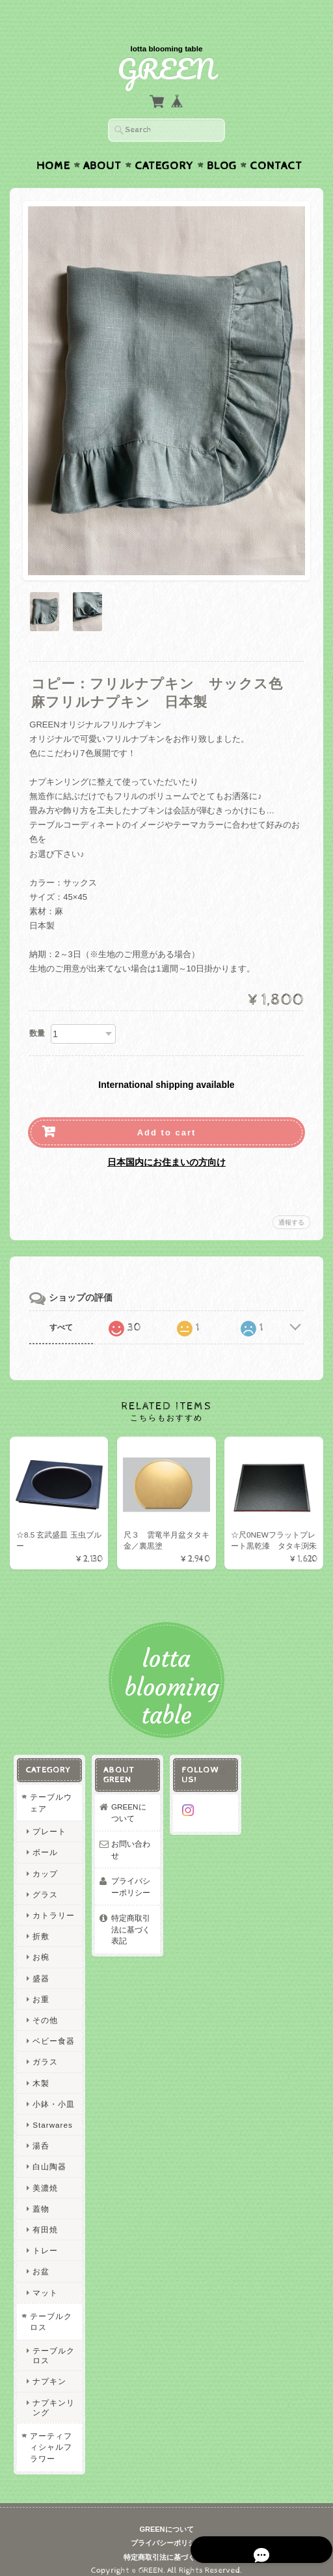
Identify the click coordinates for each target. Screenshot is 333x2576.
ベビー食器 (53, 2028)
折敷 (40, 1923)
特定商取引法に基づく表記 (130, 1916)
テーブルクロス (50, 2309)
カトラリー (53, 1902)
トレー (44, 2238)
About (102, 140)
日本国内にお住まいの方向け (166, 1137)
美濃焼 (44, 2175)
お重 (40, 1986)
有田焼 (44, 2217)
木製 (40, 2070)
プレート (49, 1819)
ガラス (44, 2049)
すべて (61, 1302)
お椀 (40, 1944)
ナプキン (49, 2369)
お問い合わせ (130, 1837)
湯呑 (40, 2133)
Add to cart (166, 1107)
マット (44, 2279)
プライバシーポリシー (130, 1874)
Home (53, 140)
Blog (222, 140)
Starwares (52, 2112)
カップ (44, 1860)
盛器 (40, 1965)
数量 (37, 1007)
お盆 (40, 2259)
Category (164, 140)
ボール (44, 1840)
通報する (291, 1196)
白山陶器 (49, 2154)
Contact (276, 140)
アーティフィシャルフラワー (50, 2434)
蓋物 (40, 2195)
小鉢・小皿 (53, 2091)
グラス (44, 1881)
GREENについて (132, 1800)
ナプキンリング (53, 2394)
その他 (44, 2007)
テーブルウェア (50, 1790)
